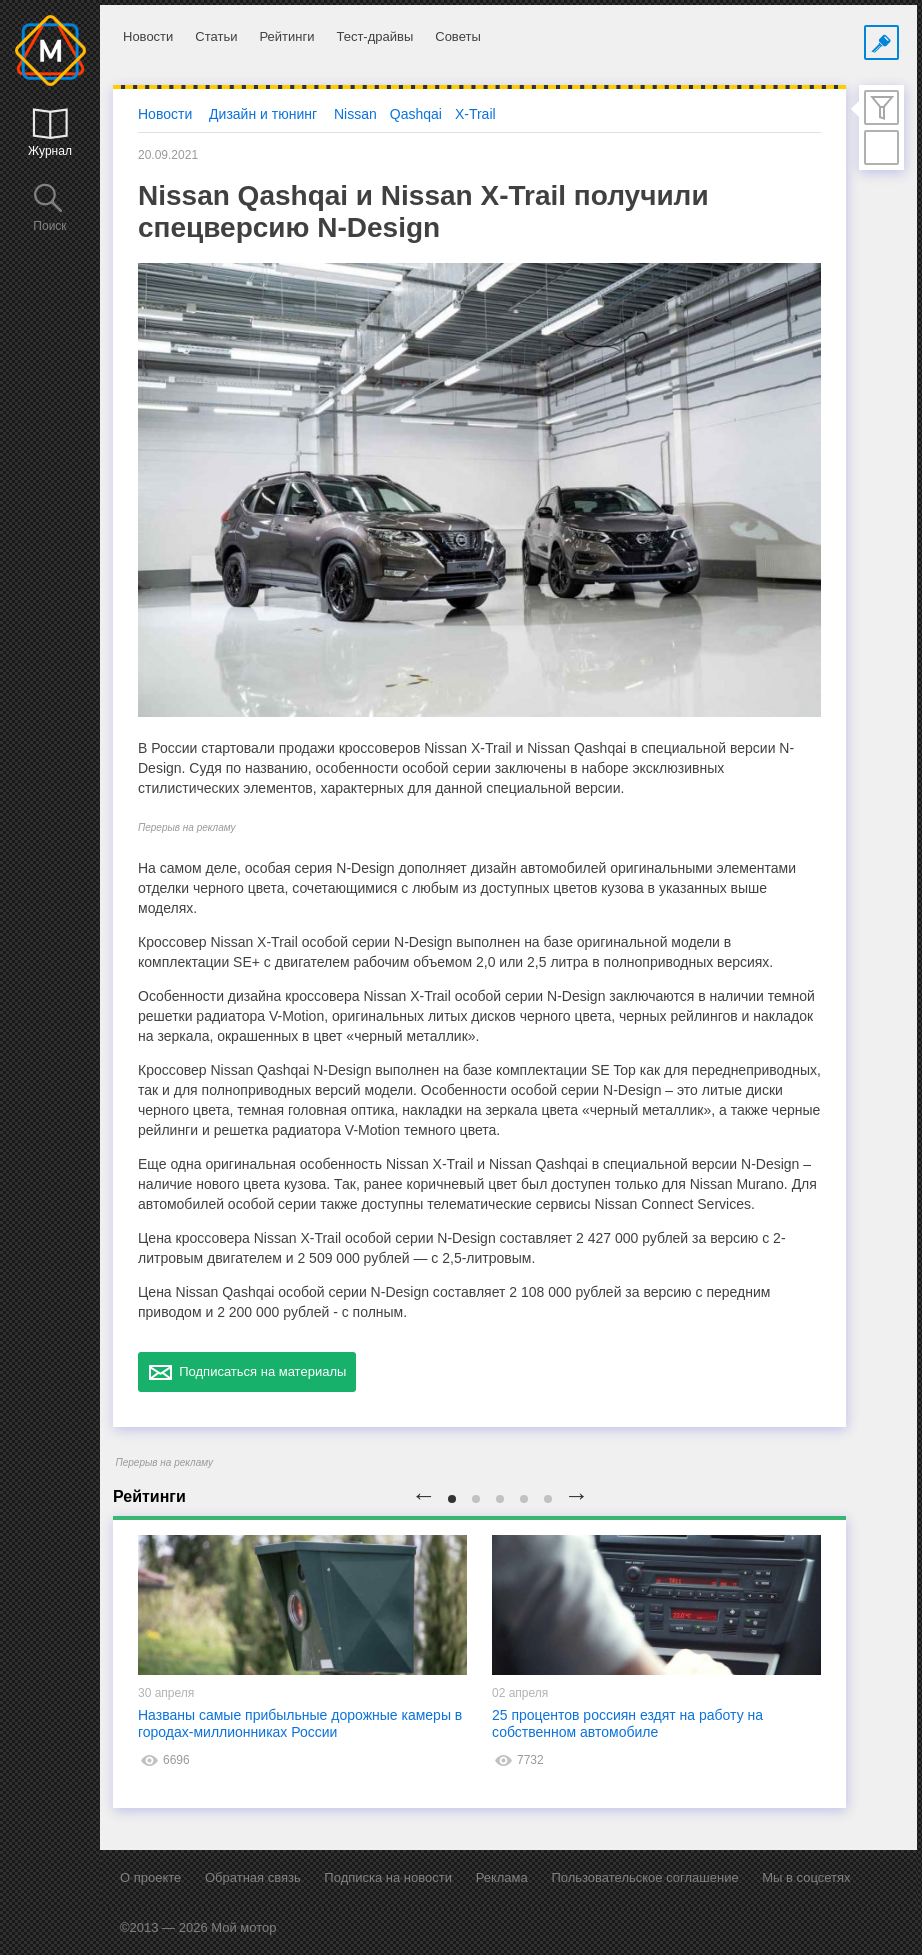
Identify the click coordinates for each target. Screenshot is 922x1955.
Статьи (216, 36)
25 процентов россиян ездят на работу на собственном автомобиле (627, 1723)
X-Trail (475, 114)
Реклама (502, 1877)
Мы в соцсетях (806, 1877)
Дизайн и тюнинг (263, 114)
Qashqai (416, 114)
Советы (457, 36)
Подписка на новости (388, 1877)
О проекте (150, 1877)
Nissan (355, 114)
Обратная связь (253, 1877)
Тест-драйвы (374, 36)
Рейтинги (286, 36)
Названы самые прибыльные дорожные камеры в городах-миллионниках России (300, 1723)
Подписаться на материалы (247, 1372)
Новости (148, 36)
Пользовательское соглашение (644, 1877)
